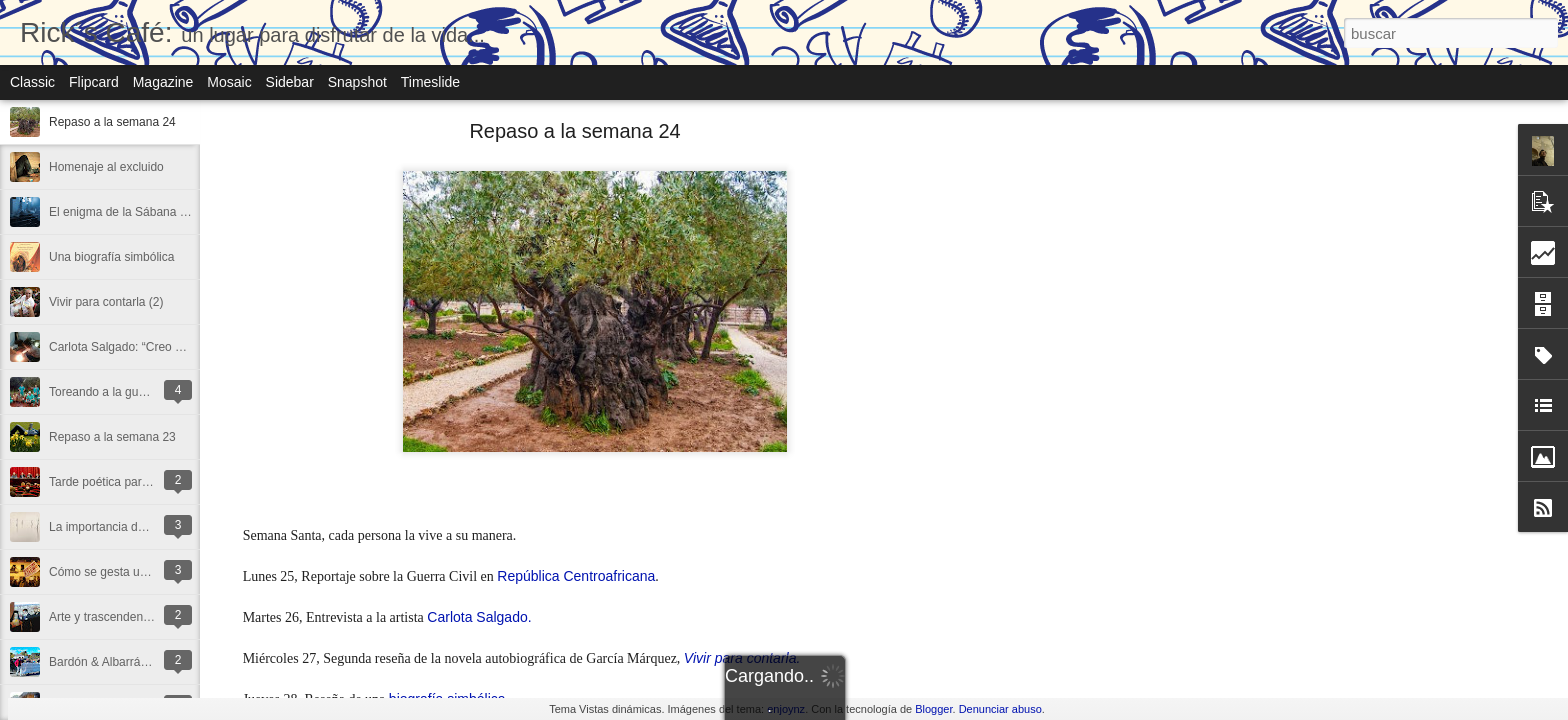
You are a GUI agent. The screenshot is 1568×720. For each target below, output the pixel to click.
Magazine (163, 82)
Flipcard (94, 82)
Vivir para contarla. (742, 658)
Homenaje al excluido (106, 167)
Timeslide (430, 82)
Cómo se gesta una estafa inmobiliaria (151, 572)
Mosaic (229, 82)
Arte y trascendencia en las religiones (148, 617)
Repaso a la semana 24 (112, 122)
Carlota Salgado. (479, 617)
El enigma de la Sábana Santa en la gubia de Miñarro (191, 212)
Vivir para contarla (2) (106, 302)
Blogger (933, 709)
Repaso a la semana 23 (112, 437)
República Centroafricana (576, 576)
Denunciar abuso (1000, 709)
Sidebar (290, 82)
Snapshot (357, 82)
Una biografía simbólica (111, 257)
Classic (32, 82)
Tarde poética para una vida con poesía (154, 482)
